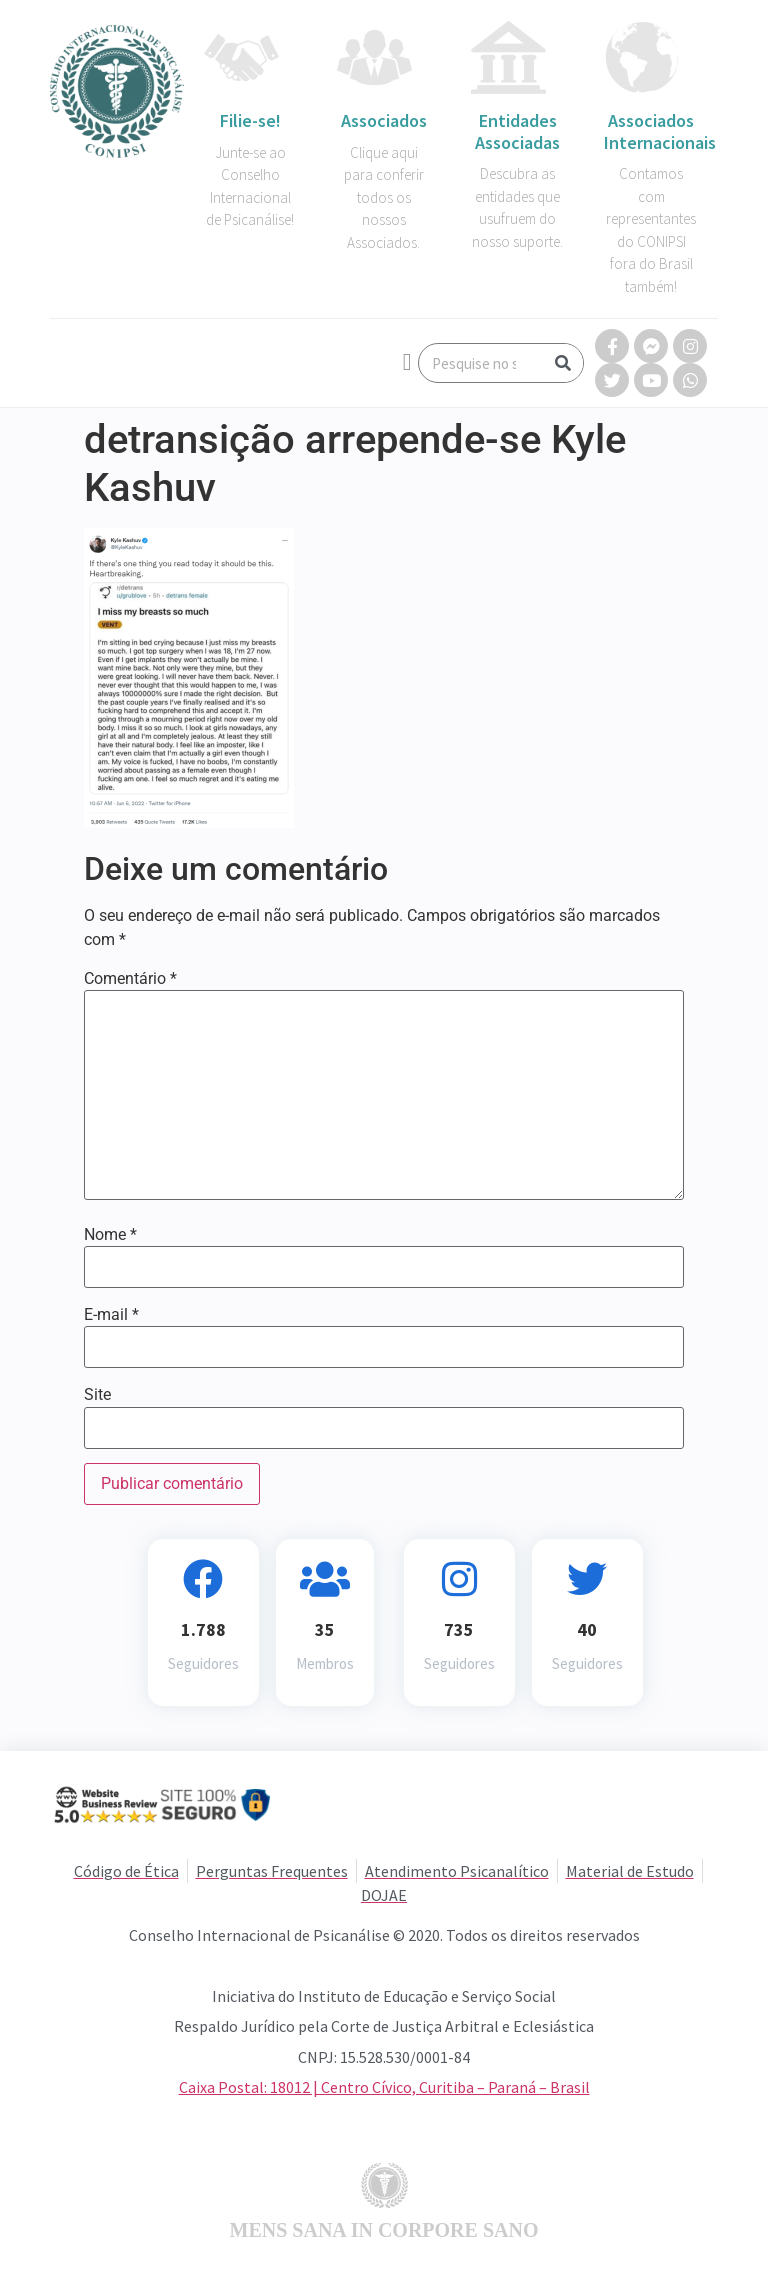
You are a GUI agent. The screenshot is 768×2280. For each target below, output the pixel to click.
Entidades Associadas (517, 131)
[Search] (563, 363)
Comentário (130, 979)
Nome (110, 1235)
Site (97, 1395)
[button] (407, 362)
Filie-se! (250, 120)
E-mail (111, 1315)
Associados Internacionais (660, 131)
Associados (384, 120)
